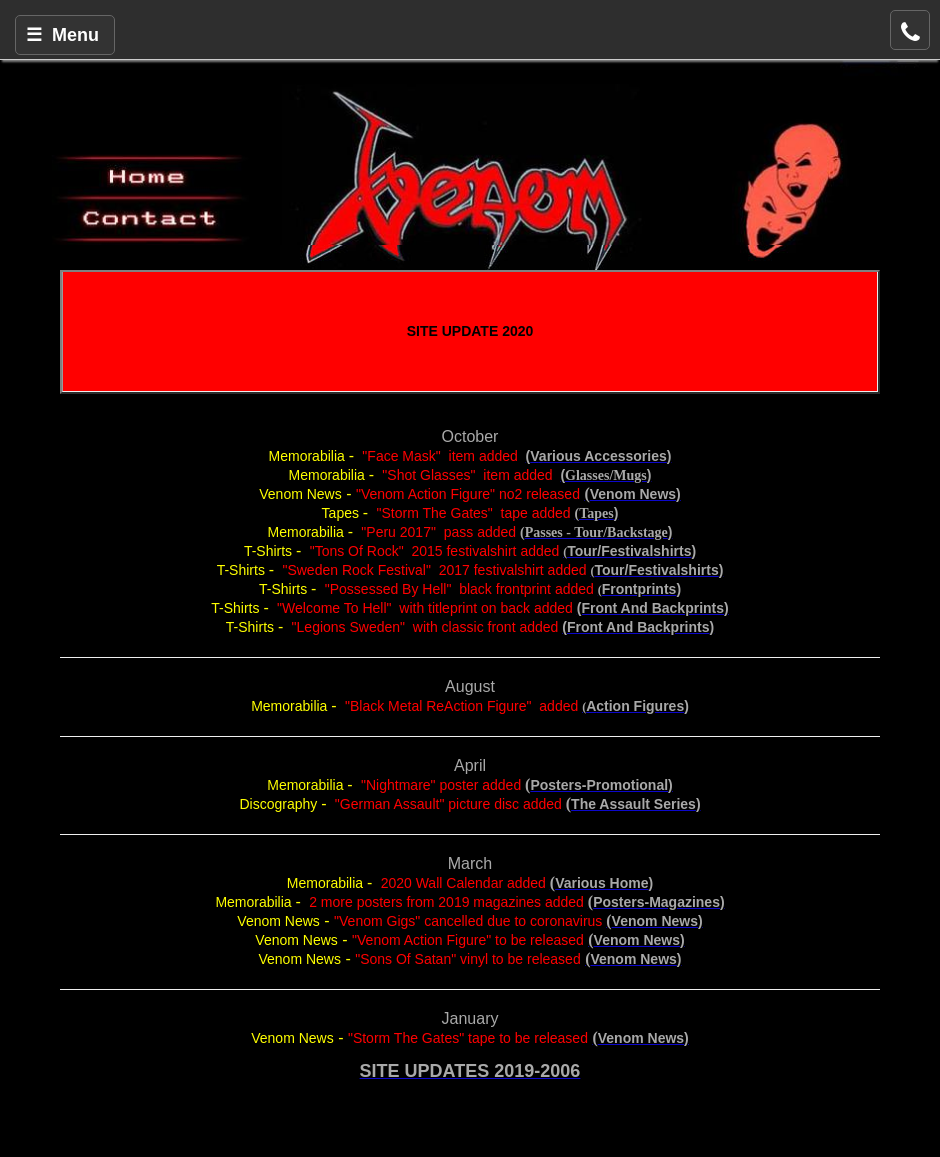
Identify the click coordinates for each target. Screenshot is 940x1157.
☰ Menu (62, 35)
